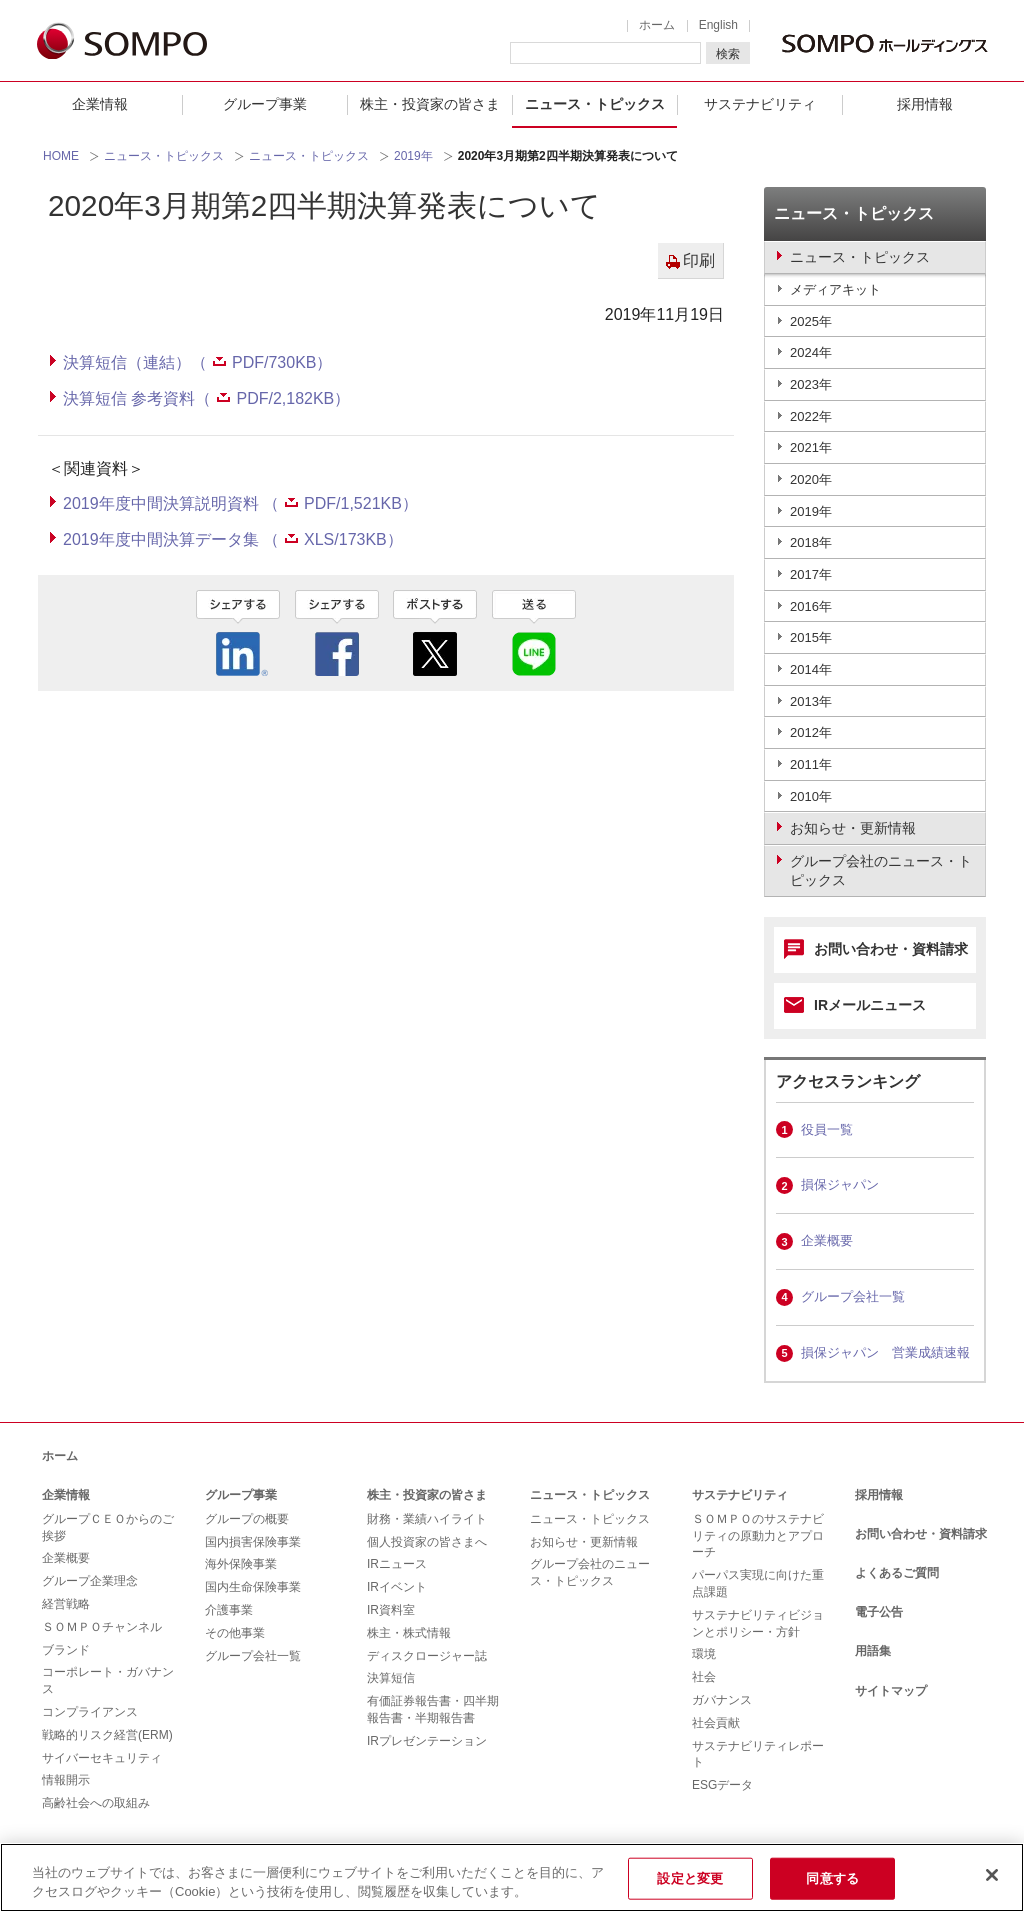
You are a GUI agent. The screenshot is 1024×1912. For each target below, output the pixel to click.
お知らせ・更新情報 (584, 1542)
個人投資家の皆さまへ (427, 1542)
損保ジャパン (840, 1184)
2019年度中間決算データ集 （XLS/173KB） (233, 539)
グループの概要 (247, 1519)
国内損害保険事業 (253, 1542)
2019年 (413, 156)
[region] (512, 1877)
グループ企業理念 (90, 1581)
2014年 (811, 669)
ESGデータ (722, 1785)
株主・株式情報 (409, 1633)
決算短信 (391, 1678)
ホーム (657, 25)
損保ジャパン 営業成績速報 (885, 1352)
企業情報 (100, 104)
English (718, 25)
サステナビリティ (760, 104)
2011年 (811, 764)
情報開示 (66, 1780)
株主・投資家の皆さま (430, 104)
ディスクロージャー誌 (427, 1656)
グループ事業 (265, 104)
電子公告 (879, 1612)
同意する (832, 1878)
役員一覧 (827, 1129)
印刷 (699, 260)
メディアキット (835, 289)
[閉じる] (992, 1875)
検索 (728, 54)
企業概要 (827, 1240)
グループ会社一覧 (853, 1296)
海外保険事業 (241, 1564)
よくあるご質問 (897, 1573)
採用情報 (925, 104)
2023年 (811, 384)
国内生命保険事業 (253, 1587)
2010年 (811, 796)
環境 (704, 1654)
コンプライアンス (90, 1712)
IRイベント (397, 1587)
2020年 (811, 479)
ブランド (66, 1650)
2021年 (811, 447)
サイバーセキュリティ (102, 1758)
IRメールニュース (870, 1005)
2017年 (811, 574)
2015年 (811, 637)
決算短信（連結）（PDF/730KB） (197, 362)
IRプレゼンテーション (427, 1741)
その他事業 (235, 1633)
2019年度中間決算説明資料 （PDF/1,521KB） (240, 503)
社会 (704, 1677)
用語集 (873, 1651)
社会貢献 (716, 1723)
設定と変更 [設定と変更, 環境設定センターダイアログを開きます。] (690, 1878)
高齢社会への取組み (96, 1803)
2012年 (811, 732)
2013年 (811, 701)
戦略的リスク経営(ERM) (107, 1735)
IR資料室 (391, 1610)
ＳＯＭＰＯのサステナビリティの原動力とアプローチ (758, 1536)
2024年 (811, 352)
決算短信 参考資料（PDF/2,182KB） (206, 398)
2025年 (811, 321)
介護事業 (229, 1610)
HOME (61, 156)
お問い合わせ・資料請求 (891, 949)
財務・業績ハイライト (427, 1519)
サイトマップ (891, 1691)
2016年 (811, 606)
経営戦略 (66, 1604)
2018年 (811, 542)
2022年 (811, 416)
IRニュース (397, 1564)
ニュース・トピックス (595, 104)
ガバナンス (722, 1700)
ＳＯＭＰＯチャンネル (102, 1627)
